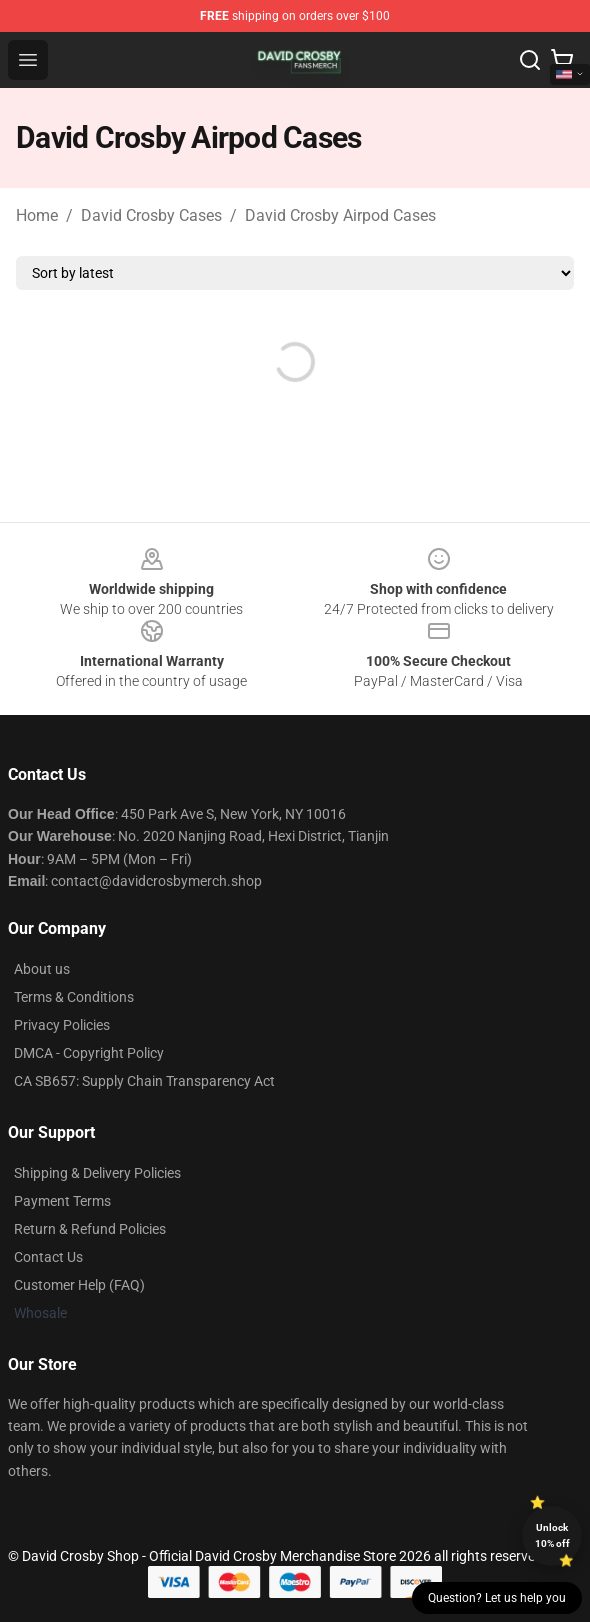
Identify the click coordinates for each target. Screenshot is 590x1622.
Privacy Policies (62, 1025)
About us (42, 969)
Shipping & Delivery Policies (97, 1173)
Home (37, 215)
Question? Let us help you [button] (497, 1598)
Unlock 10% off (552, 1535)
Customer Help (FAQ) (79, 1285)
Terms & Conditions (74, 997)
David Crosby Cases (151, 215)
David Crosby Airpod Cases (340, 215)
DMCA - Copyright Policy (89, 1053)
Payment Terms (62, 1201)
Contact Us (48, 1257)
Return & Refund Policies (90, 1229)
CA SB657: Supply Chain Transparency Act (144, 1081)
